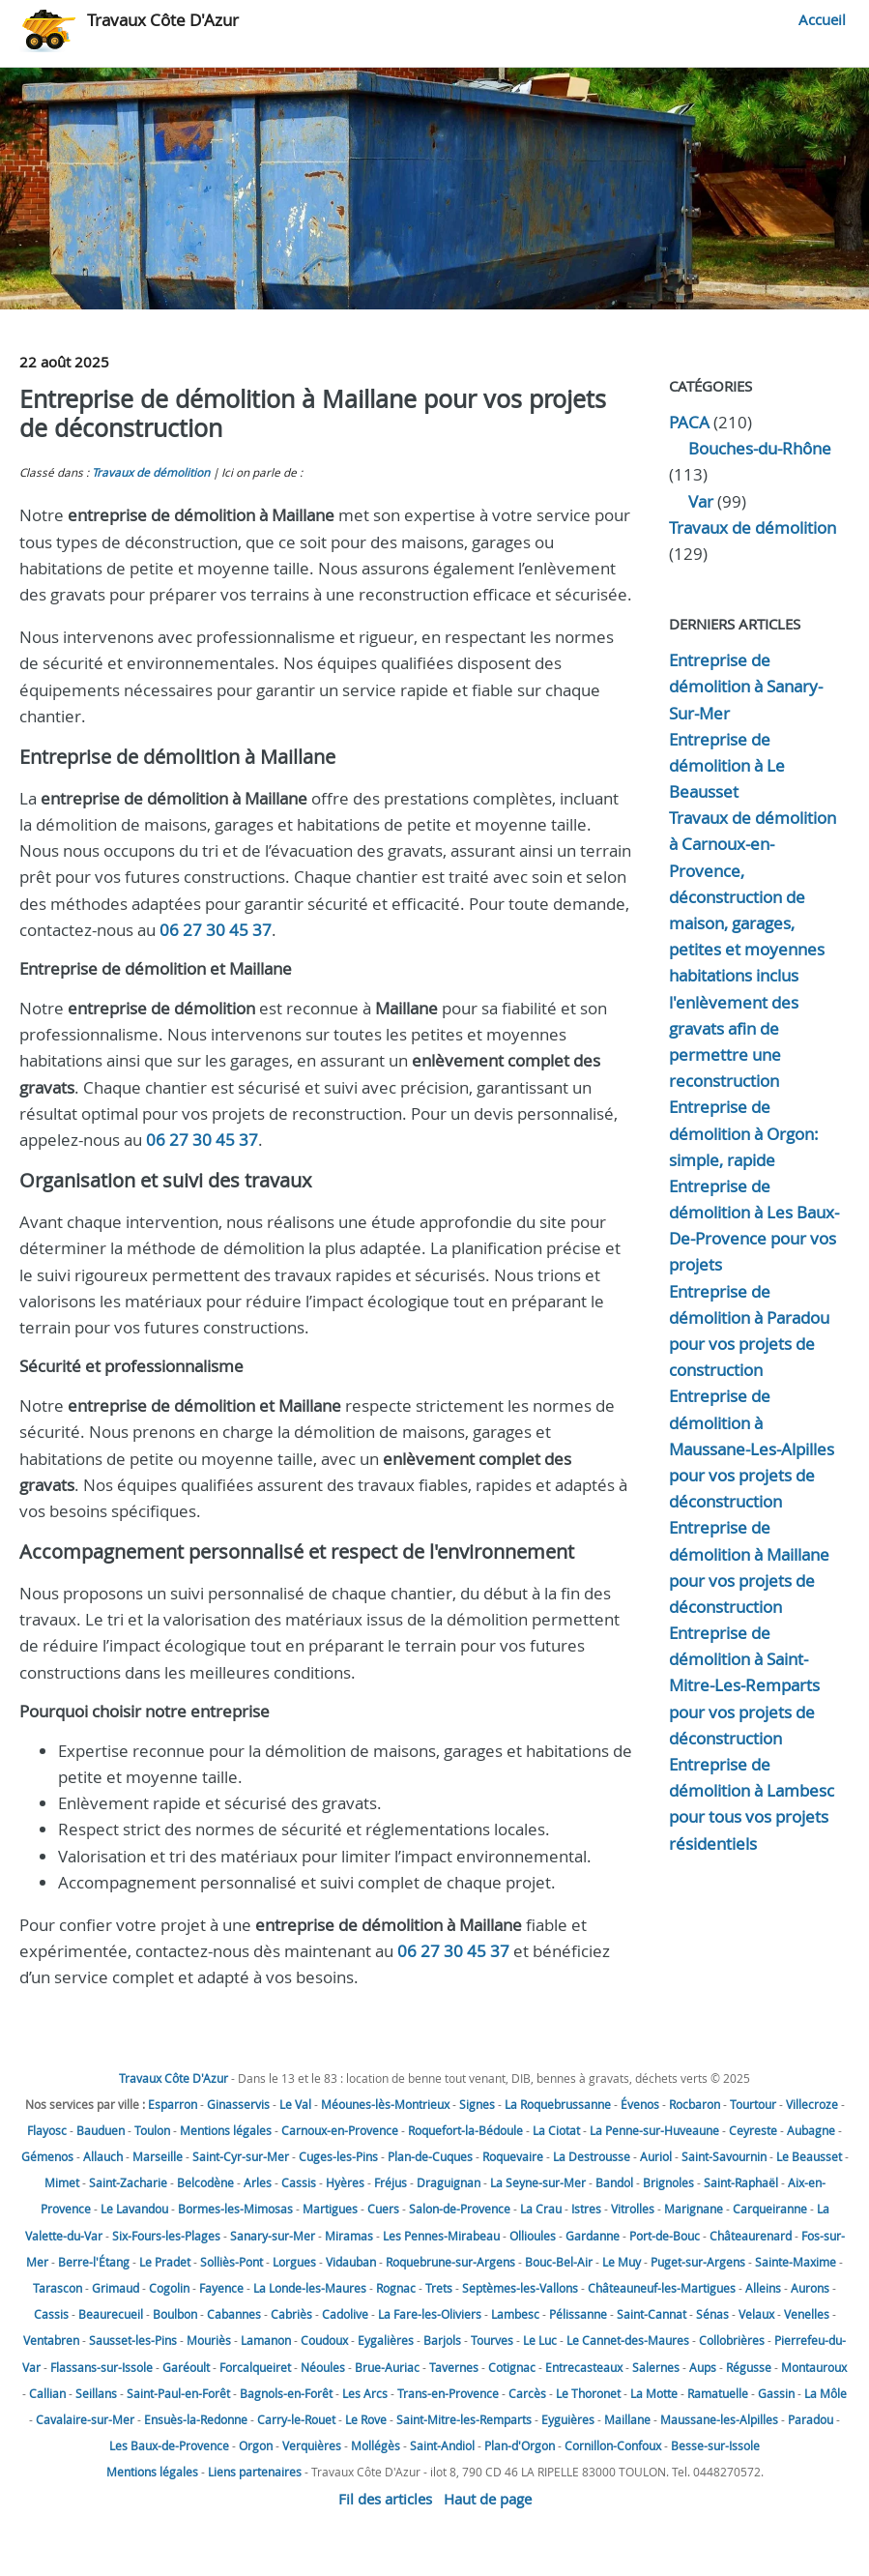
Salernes (656, 2367)
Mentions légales (226, 2130)
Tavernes (453, 2367)
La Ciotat (556, 2130)
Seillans (96, 2393)
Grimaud (115, 2288)
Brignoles (668, 2182)
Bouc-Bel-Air (559, 2261)
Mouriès (209, 2340)
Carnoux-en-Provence (339, 2130)
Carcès (527, 2393)
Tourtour (753, 2104)
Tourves (492, 2340)
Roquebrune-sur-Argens (450, 2261)
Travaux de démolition (151, 472)
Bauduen (100, 2130)
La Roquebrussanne (558, 2104)
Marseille (157, 2156)
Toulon (152, 2130)
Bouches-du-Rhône (759, 448)
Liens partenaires (255, 2471)
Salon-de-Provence (459, 2208)
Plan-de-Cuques (430, 2156)
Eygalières (386, 2340)
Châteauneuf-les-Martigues (662, 2288)
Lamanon (266, 2340)
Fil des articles (385, 2498)
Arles (258, 2182)
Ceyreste (753, 2130)
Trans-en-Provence (448, 2393)
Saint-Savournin (724, 2156)
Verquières (311, 2445)
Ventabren (51, 2340)
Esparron (172, 2104)
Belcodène (205, 2182)
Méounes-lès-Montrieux (385, 2104)
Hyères (345, 2182)
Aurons (810, 2288)
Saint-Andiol (442, 2445)
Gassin (776, 2393)
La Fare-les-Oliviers (429, 2314)
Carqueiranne (770, 2208)
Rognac (396, 2288)
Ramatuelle (717, 2393)
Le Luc (540, 2340)
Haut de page (488, 2498)
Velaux (756, 2314)
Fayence (221, 2288)
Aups (702, 2367)
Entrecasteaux (584, 2367)
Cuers (383, 2208)
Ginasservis (238, 2104)
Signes (477, 2104)
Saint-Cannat (651, 2314)
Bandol (614, 2182)
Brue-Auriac (387, 2367)
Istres (586, 2208)
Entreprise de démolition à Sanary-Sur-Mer (746, 686)
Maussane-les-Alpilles (719, 2419)
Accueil (822, 19)
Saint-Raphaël (741, 2182)
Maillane (627, 2419)
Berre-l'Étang (94, 2261)
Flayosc (47, 2130)
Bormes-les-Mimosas (235, 2208)
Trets (438, 2288)
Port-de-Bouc (664, 2235)
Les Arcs (365, 2393)
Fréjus (390, 2182)
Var (700, 501)
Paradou (810, 2419)
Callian (47, 2393)
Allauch (103, 2156)
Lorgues (294, 2261)
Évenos (640, 2104)
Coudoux (324, 2340)
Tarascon (57, 2288)
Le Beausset (809, 2156)
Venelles (806, 2314)
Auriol (656, 2156)
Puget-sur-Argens (698, 2261)
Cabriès (291, 2314)
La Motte (654, 2393)
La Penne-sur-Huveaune (654, 2130)
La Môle (825, 2393)
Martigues (330, 2208)
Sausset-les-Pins (133, 2340)
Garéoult (186, 2367)
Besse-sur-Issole (715, 2445)
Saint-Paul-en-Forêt (178, 2393)
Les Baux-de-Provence (169, 2445)
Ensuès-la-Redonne (195, 2419)
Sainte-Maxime (795, 2261)
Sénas (712, 2314)
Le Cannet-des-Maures (627, 2340)
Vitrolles (632, 2208)
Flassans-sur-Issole (101, 2367)
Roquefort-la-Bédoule (465, 2130)
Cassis (298, 2182)
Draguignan (448, 2182)
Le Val (295, 2104)
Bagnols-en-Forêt (286, 2393)
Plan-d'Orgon (519, 2445)
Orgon (256, 2445)
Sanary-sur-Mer (272, 2235)
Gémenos (47, 2156)
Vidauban (351, 2261)
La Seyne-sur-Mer (538, 2182)
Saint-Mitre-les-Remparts (464, 2419)
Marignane (693, 2208)
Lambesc (515, 2314)
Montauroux (814, 2367)
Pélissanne (578, 2314)
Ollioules (532, 2235)
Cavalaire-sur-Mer (85, 2419)
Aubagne (811, 2130)
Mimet (61, 2182)
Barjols (442, 2340)
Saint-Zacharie (128, 2182)
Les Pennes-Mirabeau (441, 2235)
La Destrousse (591, 2156)
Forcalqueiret (255, 2367)
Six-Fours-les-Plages (166, 2235)
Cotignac (512, 2367)
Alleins (763, 2288)
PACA (689, 422)
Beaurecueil (110, 2314)
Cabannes (234, 2314)
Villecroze (812, 2104)
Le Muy (621, 2261)
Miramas (349, 2235)
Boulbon (175, 2314)
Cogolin (169, 2288)
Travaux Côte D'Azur (163, 20)
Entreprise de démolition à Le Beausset (727, 765)
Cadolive (345, 2314)
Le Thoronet (588, 2393)
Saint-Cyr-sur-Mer (240, 2156)
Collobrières (732, 2340)
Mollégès (375, 2445)
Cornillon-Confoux (613, 2445)
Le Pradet (164, 2261)
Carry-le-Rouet (296, 2419)
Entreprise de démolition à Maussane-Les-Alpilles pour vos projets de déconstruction (751, 1448)
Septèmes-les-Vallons (520, 2288)
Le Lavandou (134, 2208)
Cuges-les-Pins (338, 2156)
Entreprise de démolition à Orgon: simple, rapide (744, 1133)
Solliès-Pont (231, 2261)
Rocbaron (694, 2104)
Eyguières (567, 2419)
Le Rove (366, 2419)
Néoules (323, 2367)
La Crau (541, 2208)
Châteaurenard (751, 2235)
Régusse (748, 2367)
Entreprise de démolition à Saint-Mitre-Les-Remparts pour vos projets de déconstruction (744, 1685)
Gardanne (592, 2235)
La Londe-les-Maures (309, 2288)
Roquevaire (512, 2156)
